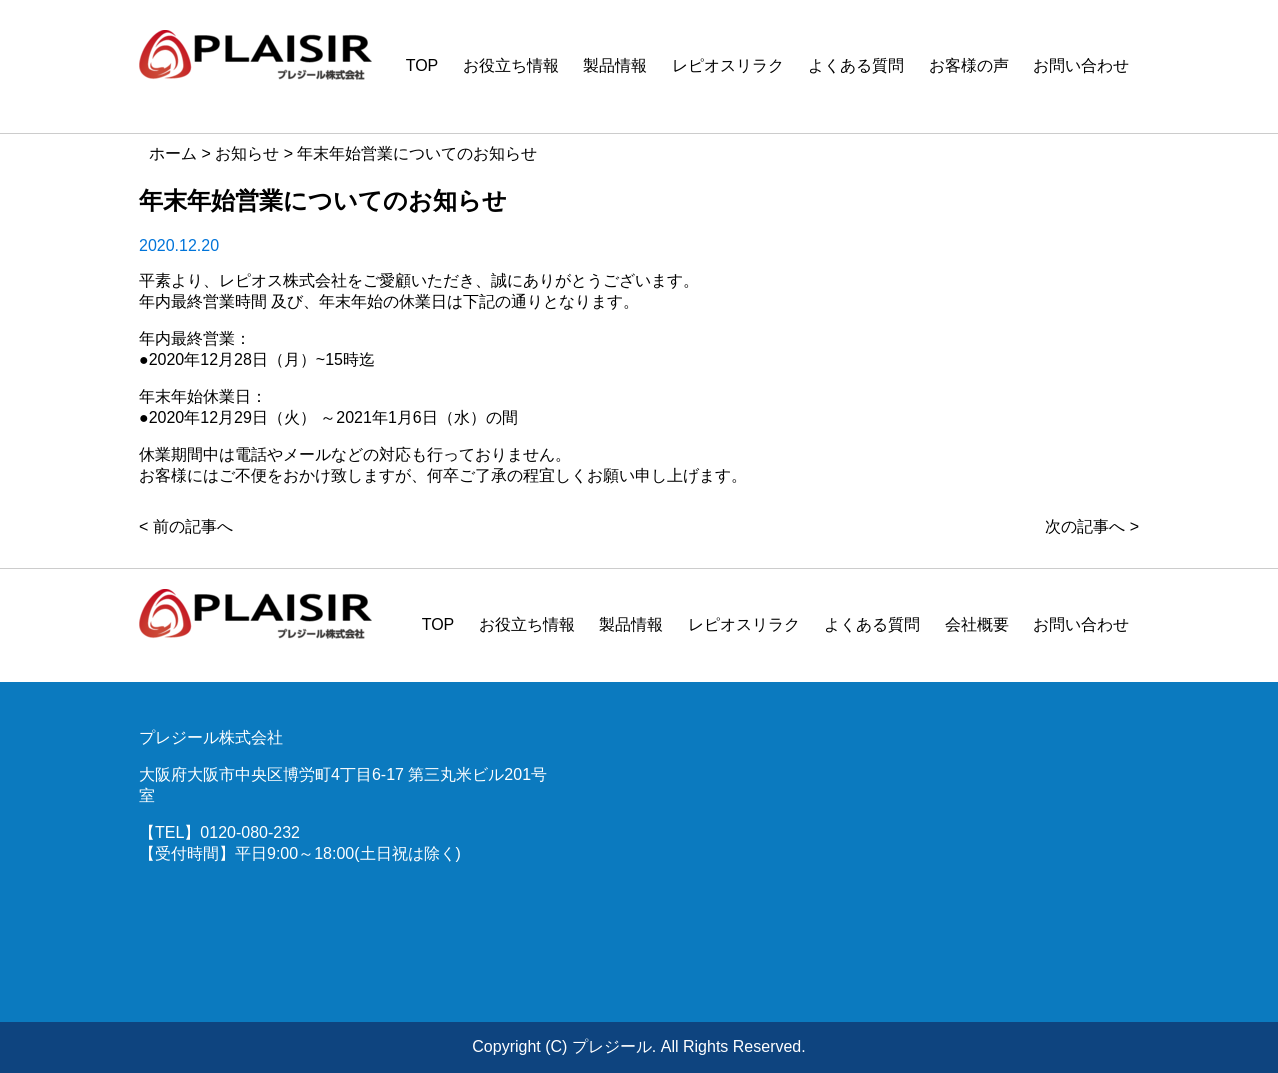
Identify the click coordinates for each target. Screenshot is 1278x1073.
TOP (422, 65)
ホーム (173, 153)
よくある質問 (856, 65)
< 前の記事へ (186, 526)
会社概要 (977, 624)
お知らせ (247, 153)
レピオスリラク (728, 65)
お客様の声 (969, 65)
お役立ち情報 (511, 65)
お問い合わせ (1081, 65)
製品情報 (615, 65)
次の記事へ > (1092, 526)
